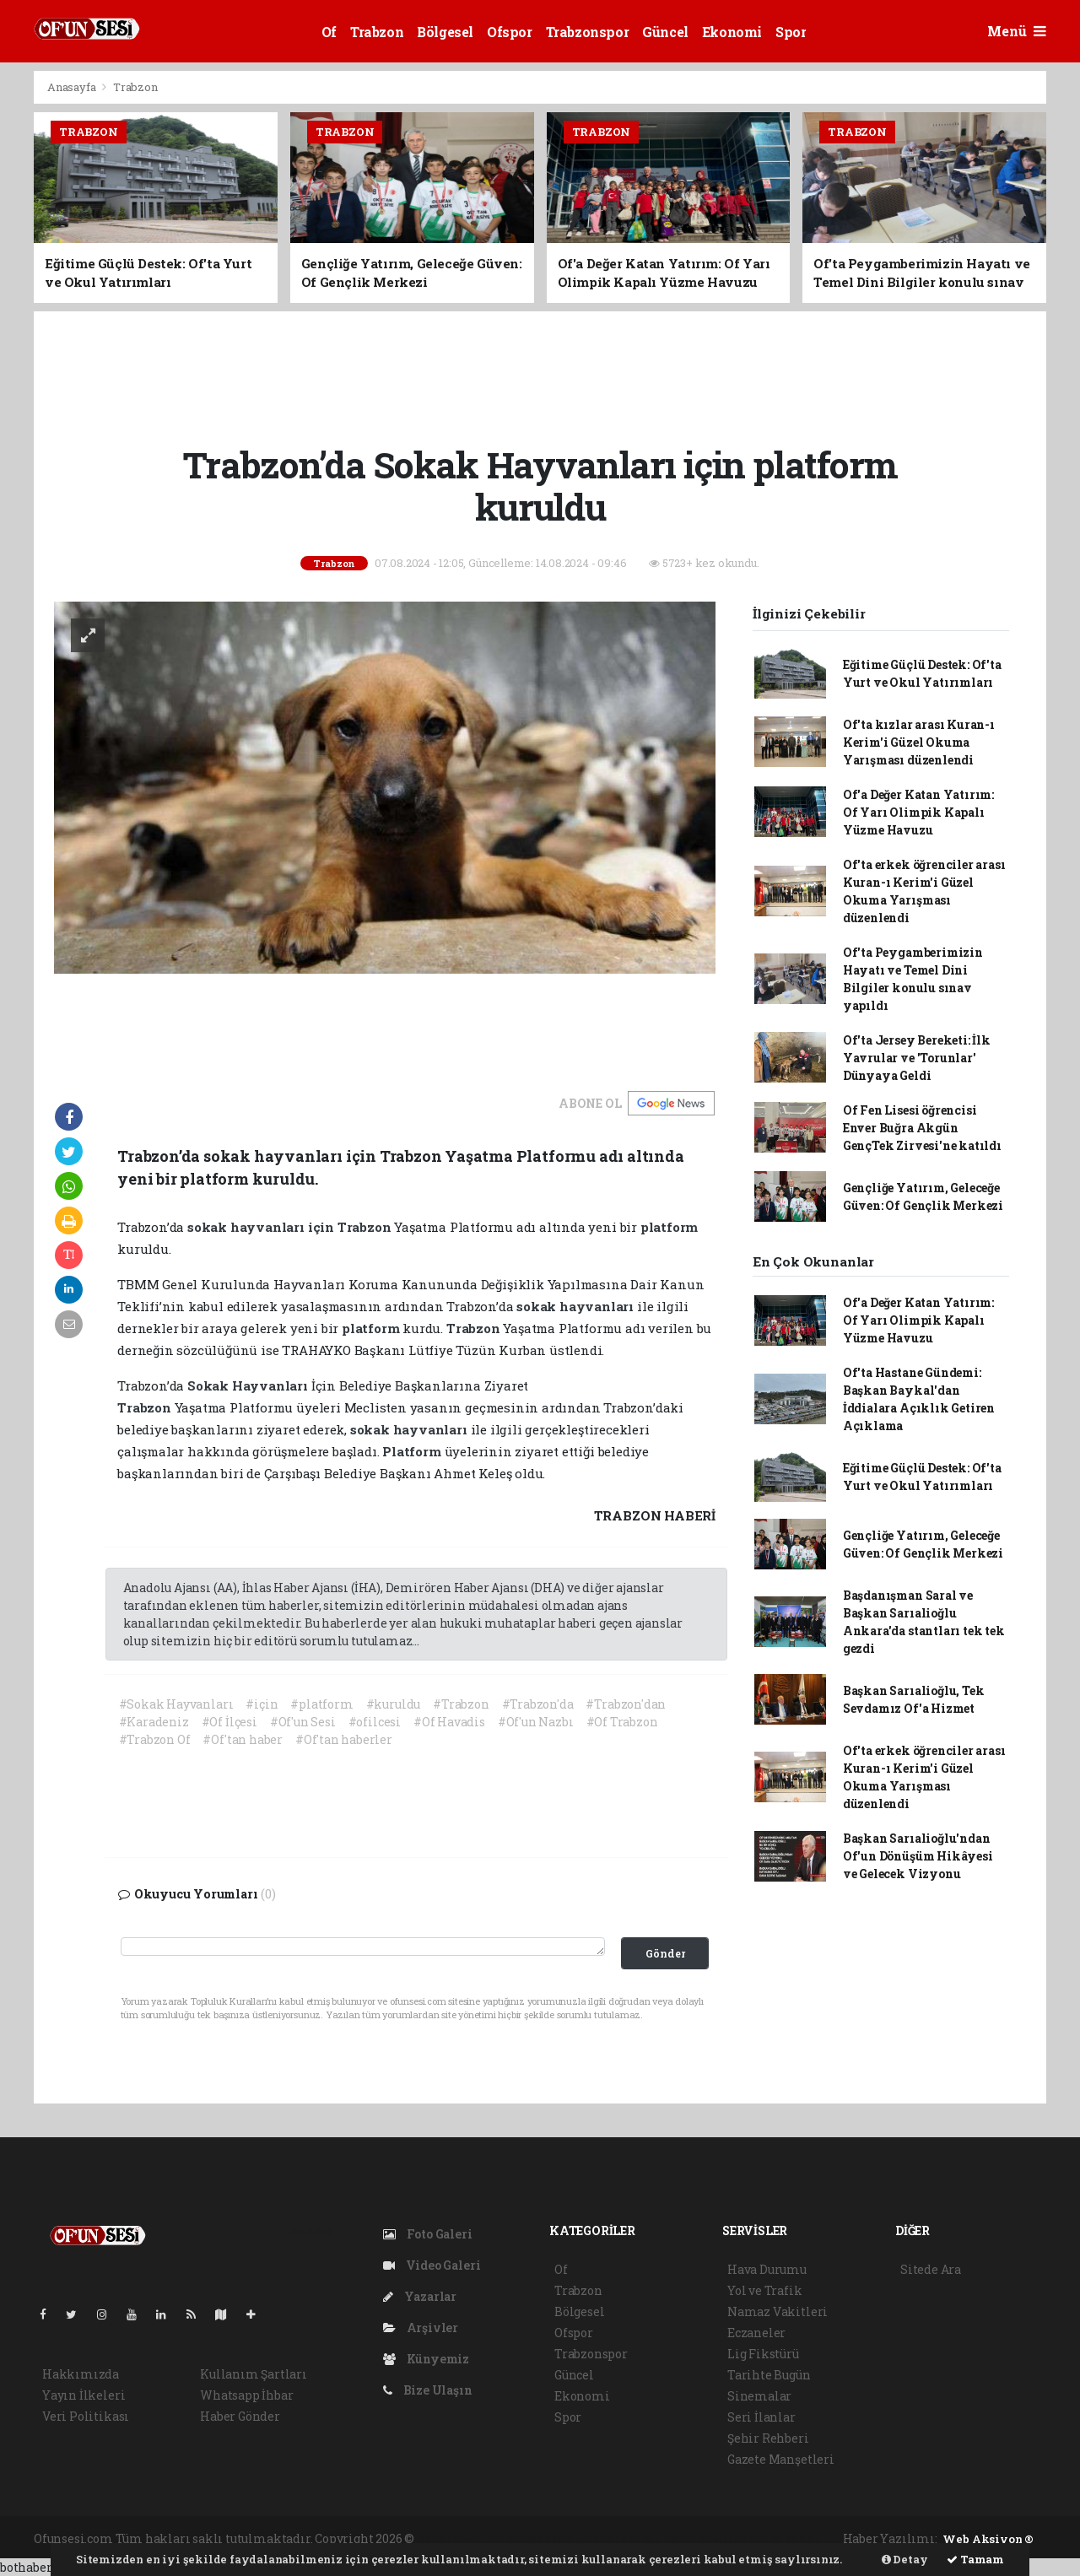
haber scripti (624, 2538)
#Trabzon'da (538, 1704)
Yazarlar (419, 2296)
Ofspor (509, 32)
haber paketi (545, 2538)
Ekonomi (732, 32)
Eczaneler (756, 2333)
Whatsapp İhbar (246, 2395)
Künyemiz (426, 2359)
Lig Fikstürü (763, 2354)
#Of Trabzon (622, 1722)
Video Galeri (431, 2265)
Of (329, 32)
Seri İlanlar (761, 2417)
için (323, 1226)
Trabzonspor (587, 32)
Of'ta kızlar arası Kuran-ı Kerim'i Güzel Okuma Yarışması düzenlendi (919, 742)
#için (262, 1704)
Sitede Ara (930, 2269)
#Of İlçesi (229, 1722)
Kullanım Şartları (253, 2374)
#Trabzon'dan (626, 1704)
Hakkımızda (80, 2374)
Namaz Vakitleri (777, 2311)
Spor (790, 32)
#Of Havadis (449, 1722)
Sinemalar (759, 2396)
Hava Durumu (767, 2269)
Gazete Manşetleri (780, 2459)
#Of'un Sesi (303, 1722)
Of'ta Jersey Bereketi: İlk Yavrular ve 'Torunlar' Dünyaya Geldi (917, 1057)
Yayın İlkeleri (83, 2395)
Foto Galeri (427, 2234)
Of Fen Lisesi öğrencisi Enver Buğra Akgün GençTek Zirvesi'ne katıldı (922, 1127)
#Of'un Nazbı (536, 1722)
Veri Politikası (85, 2416)
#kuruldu (393, 1704)
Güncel (665, 32)
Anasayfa (72, 87)
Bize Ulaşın (427, 2390)
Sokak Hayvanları (249, 1385)
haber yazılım (705, 2538)
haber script (784, 2538)
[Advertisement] (540, 375)
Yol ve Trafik (764, 2290)
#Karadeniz (154, 1722)
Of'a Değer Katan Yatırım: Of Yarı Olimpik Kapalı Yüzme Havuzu (918, 812)
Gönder (665, 1953)
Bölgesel (445, 32)
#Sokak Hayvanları (176, 1704)
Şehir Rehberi (768, 2438)
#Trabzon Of (155, 1739)
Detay (905, 2559)
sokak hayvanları (247, 1226)
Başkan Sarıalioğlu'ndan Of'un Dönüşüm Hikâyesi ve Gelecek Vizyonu (918, 1856)
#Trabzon (461, 1704)
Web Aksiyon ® (988, 2538)
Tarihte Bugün (769, 2375)
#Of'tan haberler (343, 1739)
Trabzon (376, 32)
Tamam (975, 2559)
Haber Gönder (240, 2416)
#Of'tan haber (242, 1739)
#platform (321, 1704)
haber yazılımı (461, 2538)
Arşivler (420, 2327)
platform (669, 1226)
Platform (413, 1451)
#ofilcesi (374, 1722)
